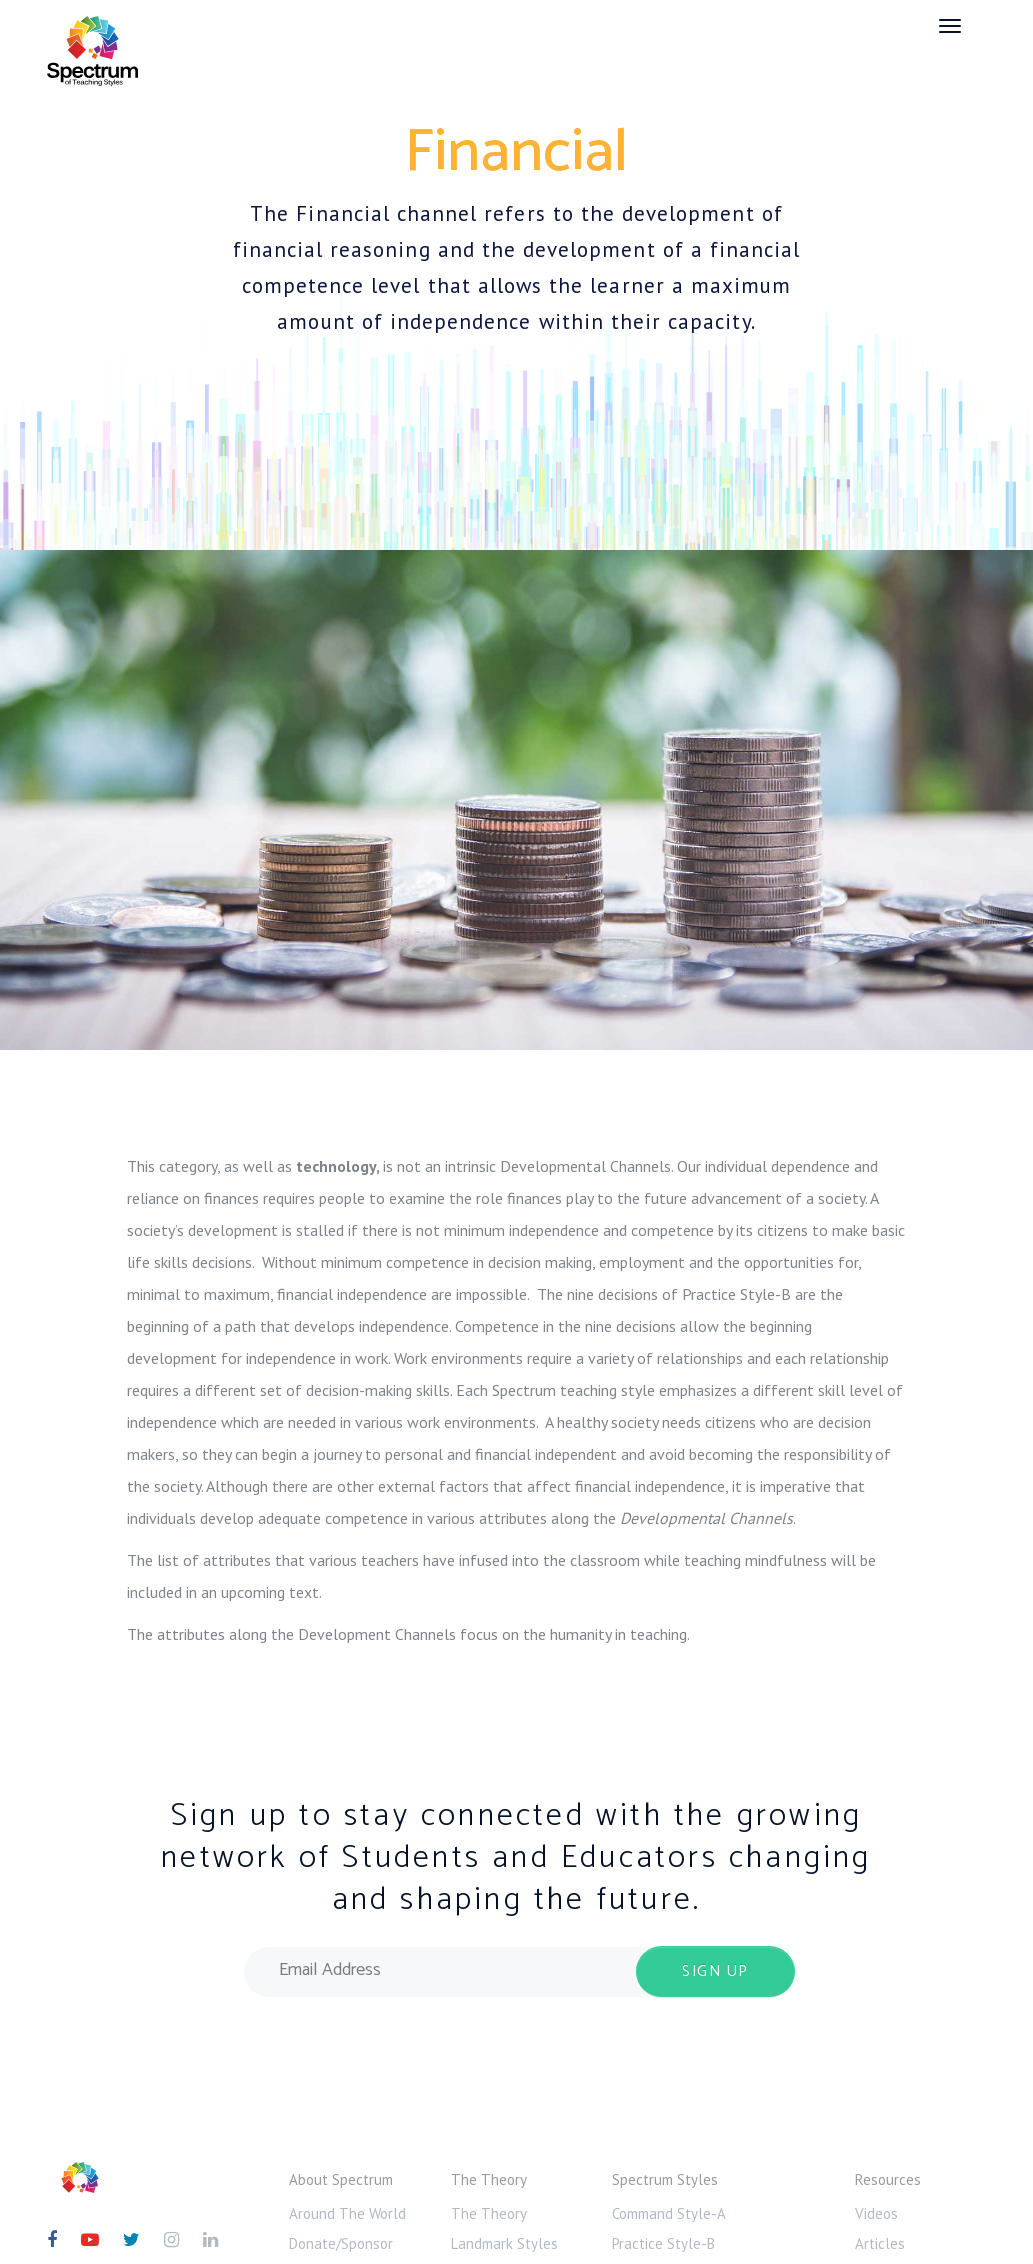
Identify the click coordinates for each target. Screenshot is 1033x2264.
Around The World (347, 2213)
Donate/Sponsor (341, 2243)
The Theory (489, 2213)
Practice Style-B (663, 2243)
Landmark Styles (504, 2243)
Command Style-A (669, 2213)
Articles (880, 2243)
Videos (876, 2213)
